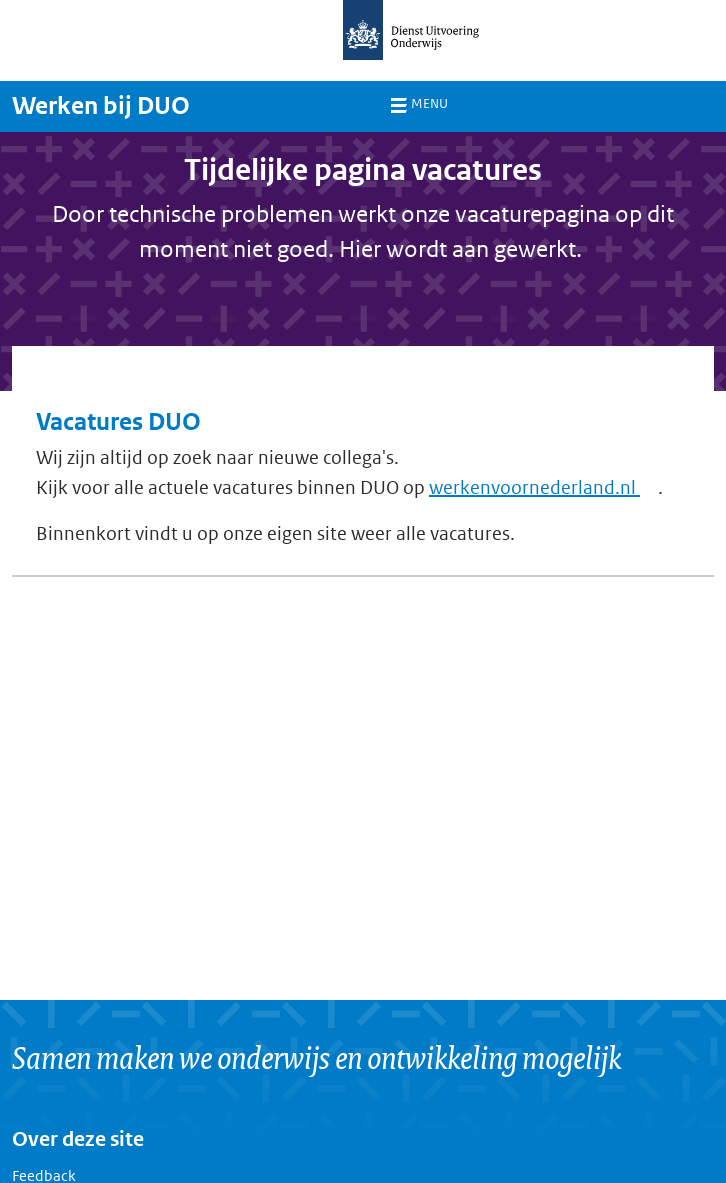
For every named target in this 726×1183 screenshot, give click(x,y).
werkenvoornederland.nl (543, 488)
